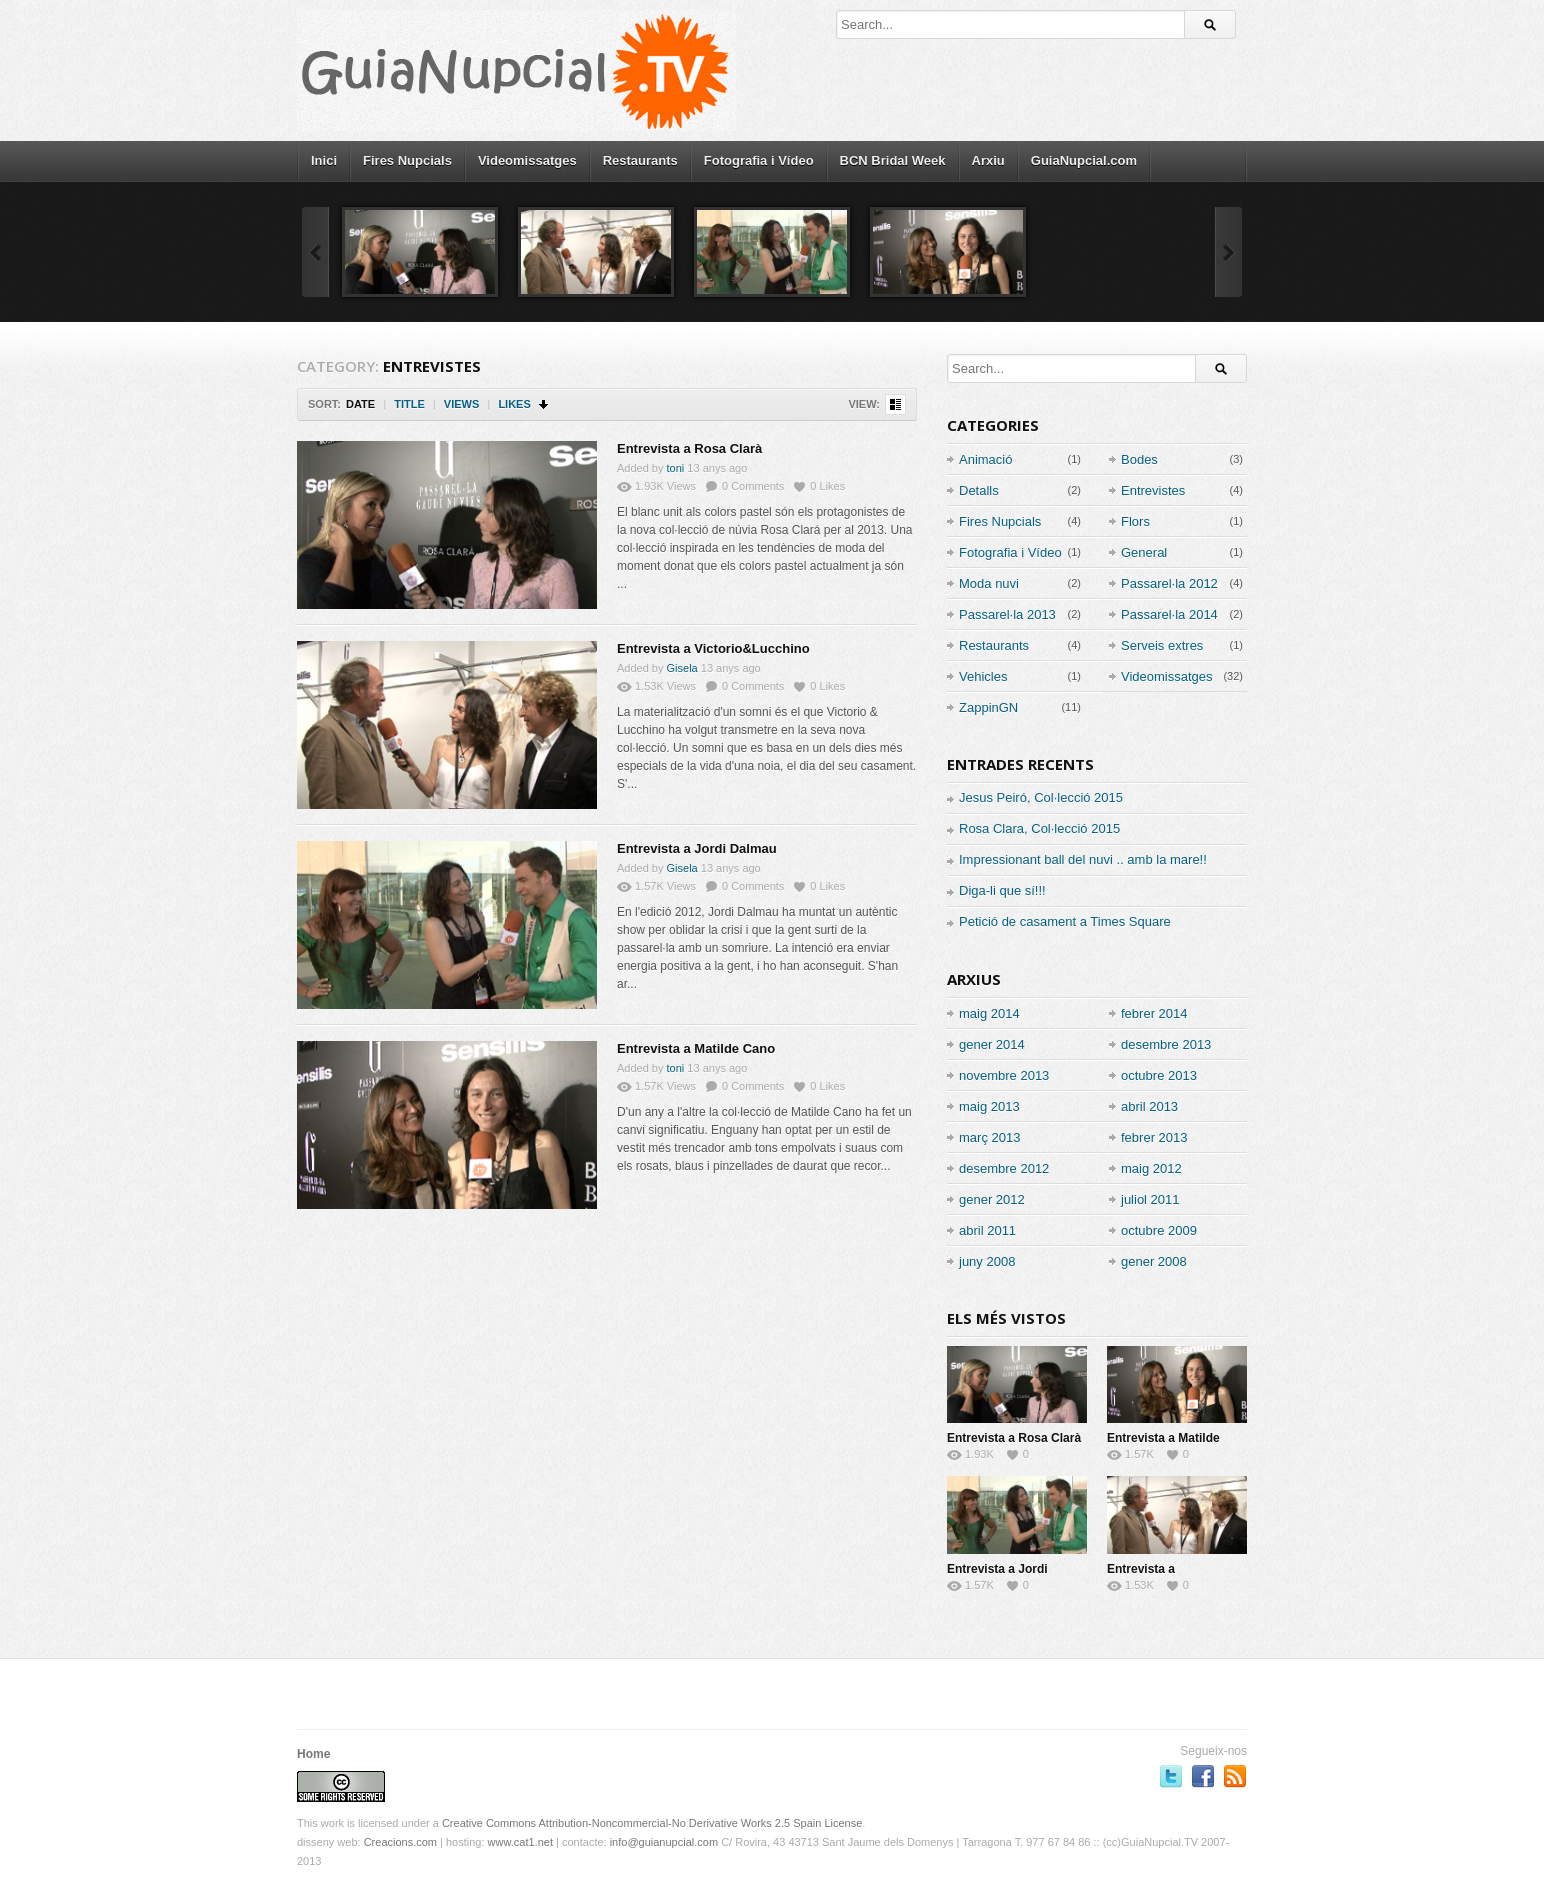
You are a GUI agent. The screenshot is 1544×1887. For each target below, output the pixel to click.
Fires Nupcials (407, 160)
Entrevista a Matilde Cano (696, 1048)
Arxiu (988, 160)
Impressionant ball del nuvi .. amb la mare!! (1083, 859)
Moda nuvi (989, 583)
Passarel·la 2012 (1169, 583)
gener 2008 (1154, 1261)
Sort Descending (544, 404)
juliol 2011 (1150, 1199)
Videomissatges (527, 160)
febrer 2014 (1154, 1013)
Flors (1135, 521)
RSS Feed (1235, 1776)
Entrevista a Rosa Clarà (689, 448)
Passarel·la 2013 (1007, 614)
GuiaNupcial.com (1084, 160)
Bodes (1139, 459)
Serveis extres (1162, 645)
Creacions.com (400, 1842)
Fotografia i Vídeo (759, 160)
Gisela (682, 668)
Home (313, 1754)
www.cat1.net (520, 1842)
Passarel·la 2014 (1169, 614)
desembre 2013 (1166, 1044)
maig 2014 (989, 1013)
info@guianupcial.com (664, 1842)
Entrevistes (1153, 490)
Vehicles (983, 676)
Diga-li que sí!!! (1002, 890)
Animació (985, 459)
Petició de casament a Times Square (1065, 921)
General (1144, 552)
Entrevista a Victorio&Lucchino (713, 648)
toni (676, 468)
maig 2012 (1151, 1168)
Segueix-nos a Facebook (1203, 1776)
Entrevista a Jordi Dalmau (697, 848)
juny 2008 (987, 1261)
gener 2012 (992, 1199)
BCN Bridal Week (893, 160)
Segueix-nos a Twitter (1171, 1776)
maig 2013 (989, 1106)
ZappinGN (988, 707)
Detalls (979, 490)
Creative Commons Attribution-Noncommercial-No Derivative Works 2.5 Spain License (652, 1823)
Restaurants (640, 160)
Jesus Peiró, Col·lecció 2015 (1041, 797)
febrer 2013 (1154, 1137)
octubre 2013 (1159, 1075)
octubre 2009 (1159, 1230)
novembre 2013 (1004, 1075)
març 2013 (989, 1137)
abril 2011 (987, 1230)
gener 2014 (992, 1044)
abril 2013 (1149, 1106)
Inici (324, 160)
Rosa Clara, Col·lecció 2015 (1039, 828)
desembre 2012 (1004, 1168)
